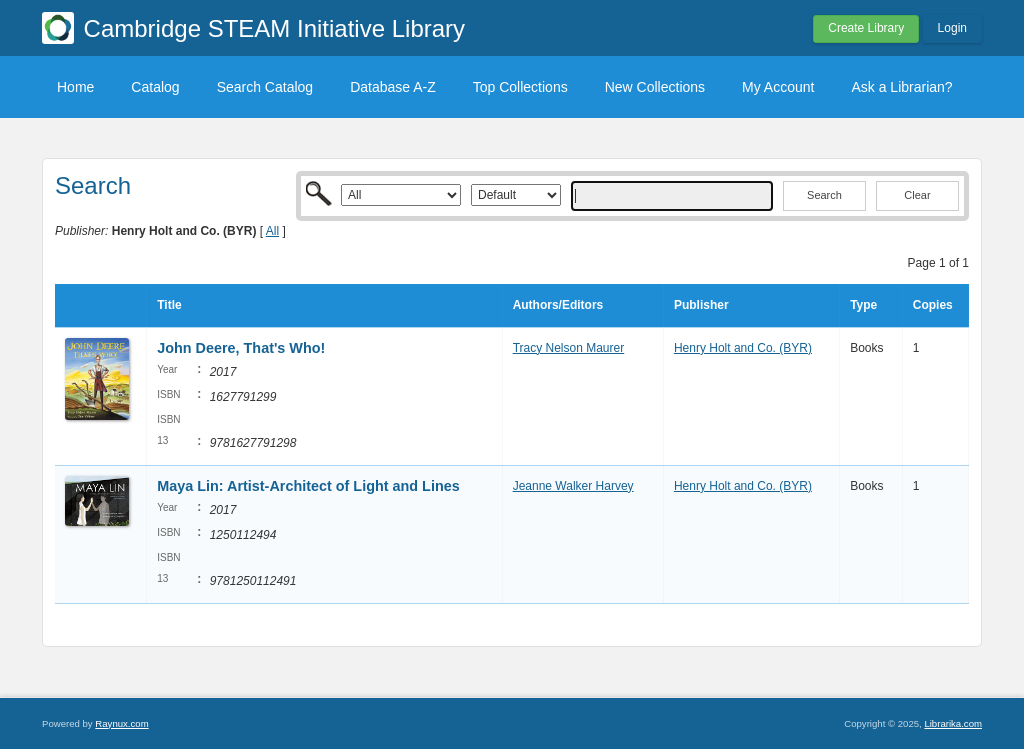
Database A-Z (393, 87)
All (272, 231)
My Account (778, 87)
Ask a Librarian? (901, 87)
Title (169, 305)
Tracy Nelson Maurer (569, 348)
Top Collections (520, 87)
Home (75, 87)
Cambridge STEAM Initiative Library (274, 28)
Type (863, 305)
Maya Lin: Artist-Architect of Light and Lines (308, 486)
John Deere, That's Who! (241, 348)
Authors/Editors (558, 305)
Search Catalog (265, 87)
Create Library (866, 28)
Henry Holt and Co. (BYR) (743, 348)
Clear (917, 195)
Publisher (701, 305)
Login (952, 28)
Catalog (155, 87)
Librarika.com (953, 723)
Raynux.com (121, 723)
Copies (933, 305)
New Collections (655, 87)
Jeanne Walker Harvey (573, 486)
